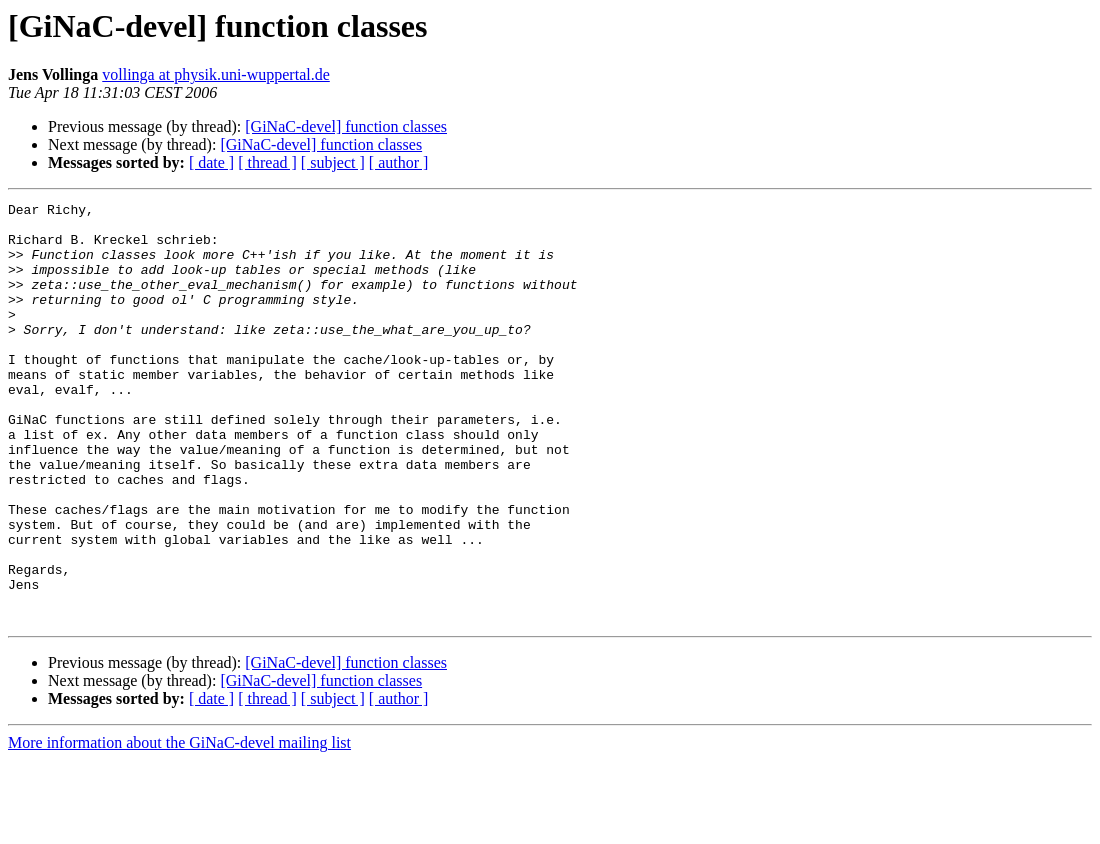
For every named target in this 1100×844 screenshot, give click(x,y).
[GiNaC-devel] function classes (346, 126)
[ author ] (399, 162)
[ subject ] (333, 162)
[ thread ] (267, 162)
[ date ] (211, 162)
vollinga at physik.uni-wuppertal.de (216, 74)
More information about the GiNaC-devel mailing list (179, 826)
